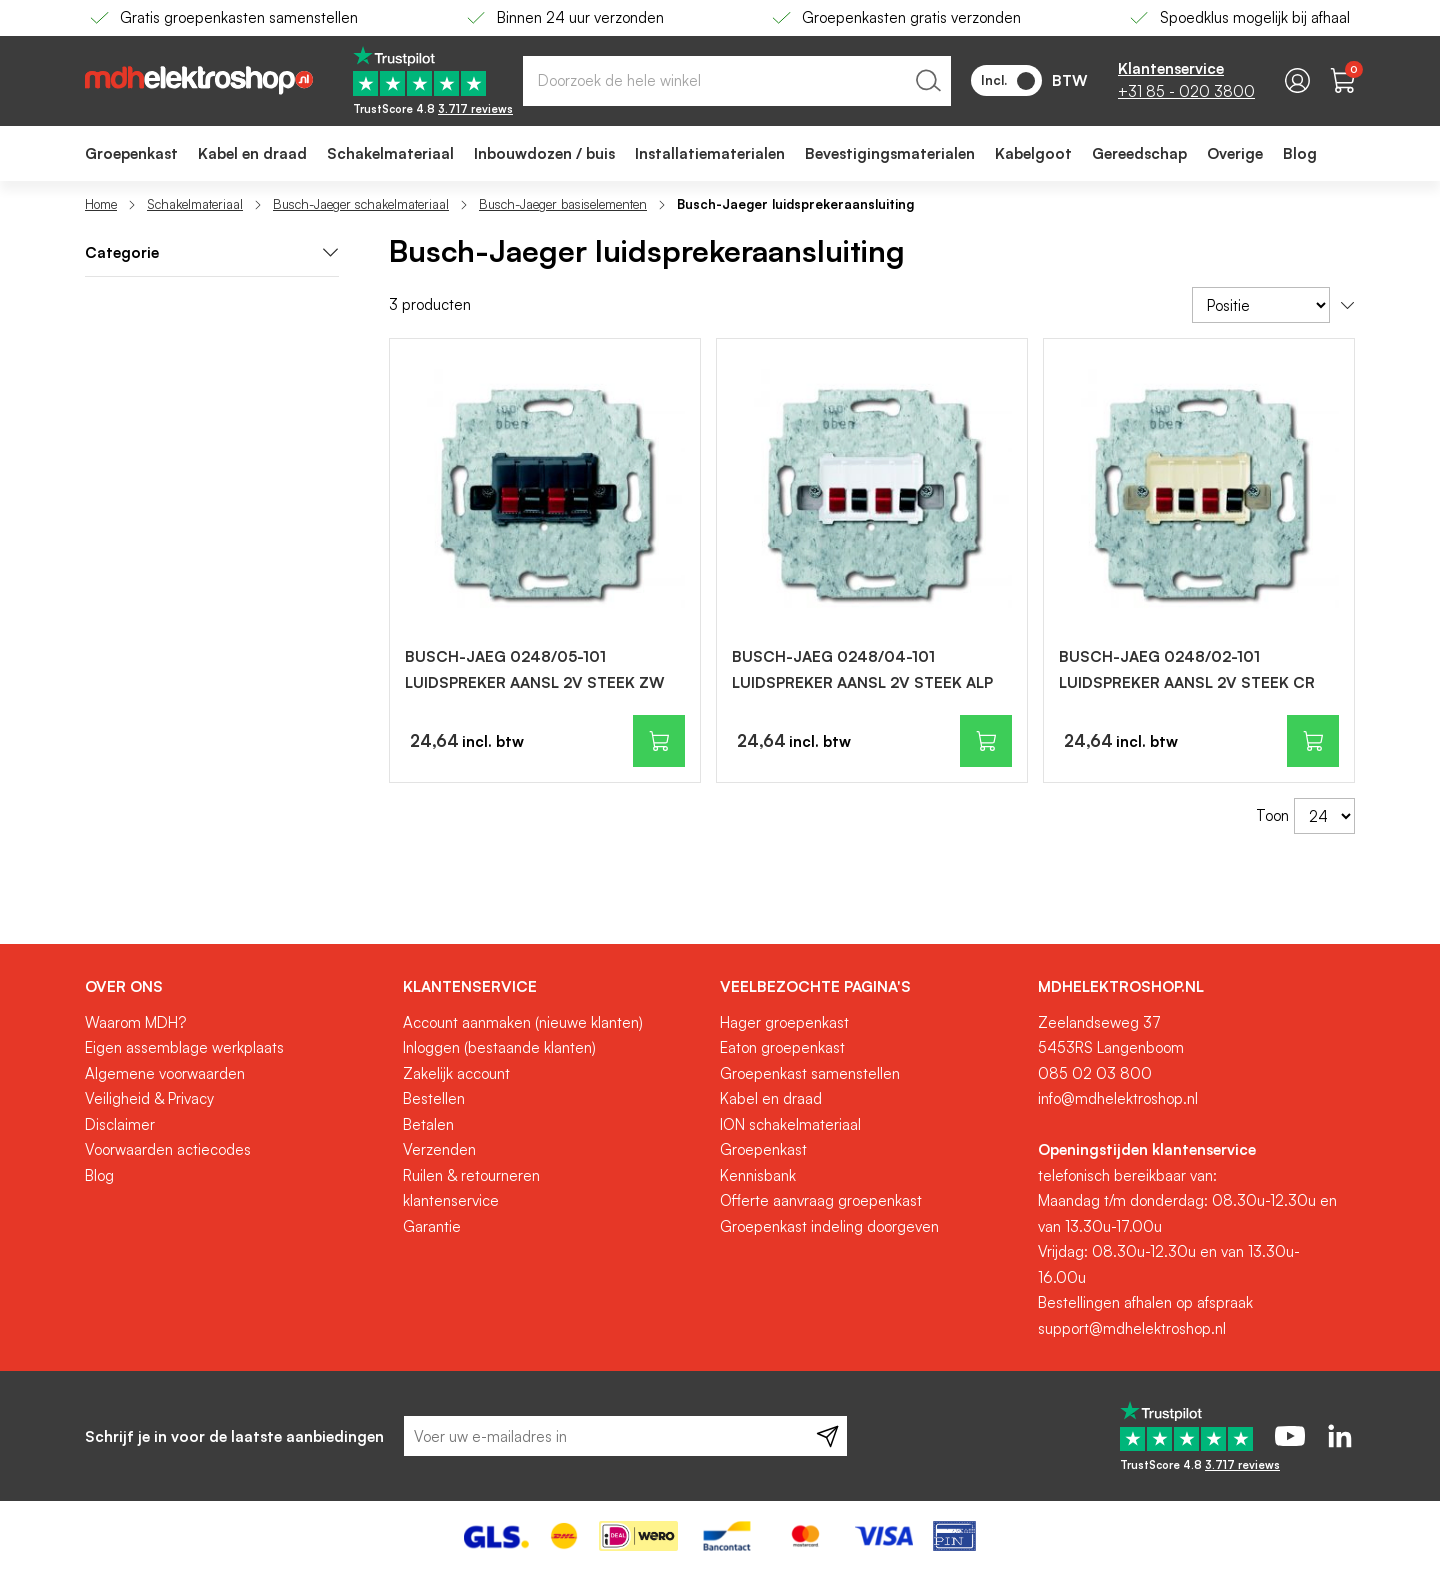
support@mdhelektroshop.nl (1132, 1328)
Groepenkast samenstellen (810, 1073)
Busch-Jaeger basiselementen (563, 204)
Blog (99, 1175)
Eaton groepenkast (782, 1047)
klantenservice (451, 1200)
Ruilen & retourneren (471, 1175)
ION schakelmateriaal (790, 1124)
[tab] (212, 253)
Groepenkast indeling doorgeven (829, 1226)
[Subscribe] (827, 1436)
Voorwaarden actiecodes (168, 1149)
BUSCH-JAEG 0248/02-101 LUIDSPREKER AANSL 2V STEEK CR (1187, 669)
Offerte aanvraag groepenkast (821, 1200)
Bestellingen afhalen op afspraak (1145, 1302)
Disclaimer (120, 1124)
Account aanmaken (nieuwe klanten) (523, 1022)
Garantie (432, 1226)
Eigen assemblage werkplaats (184, 1047)
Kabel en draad (771, 1098)
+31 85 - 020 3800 (1186, 91)
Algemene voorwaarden (165, 1073)
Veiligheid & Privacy (149, 1098)
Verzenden (439, 1149)
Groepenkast (763, 1149)
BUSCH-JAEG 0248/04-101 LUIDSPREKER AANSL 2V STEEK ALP (862, 669)
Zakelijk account (456, 1073)
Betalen (428, 1124)
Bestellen (434, 1098)
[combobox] (737, 81)
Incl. (1008, 81)
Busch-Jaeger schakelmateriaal (361, 204)
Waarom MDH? (135, 1022)
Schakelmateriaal (195, 204)
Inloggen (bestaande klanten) (499, 1047)
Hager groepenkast (784, 1022)
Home (101, 204)
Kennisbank (758, 1175)
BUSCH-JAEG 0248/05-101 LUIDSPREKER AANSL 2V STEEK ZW (535, 669)
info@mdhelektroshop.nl (1118, 1098)
